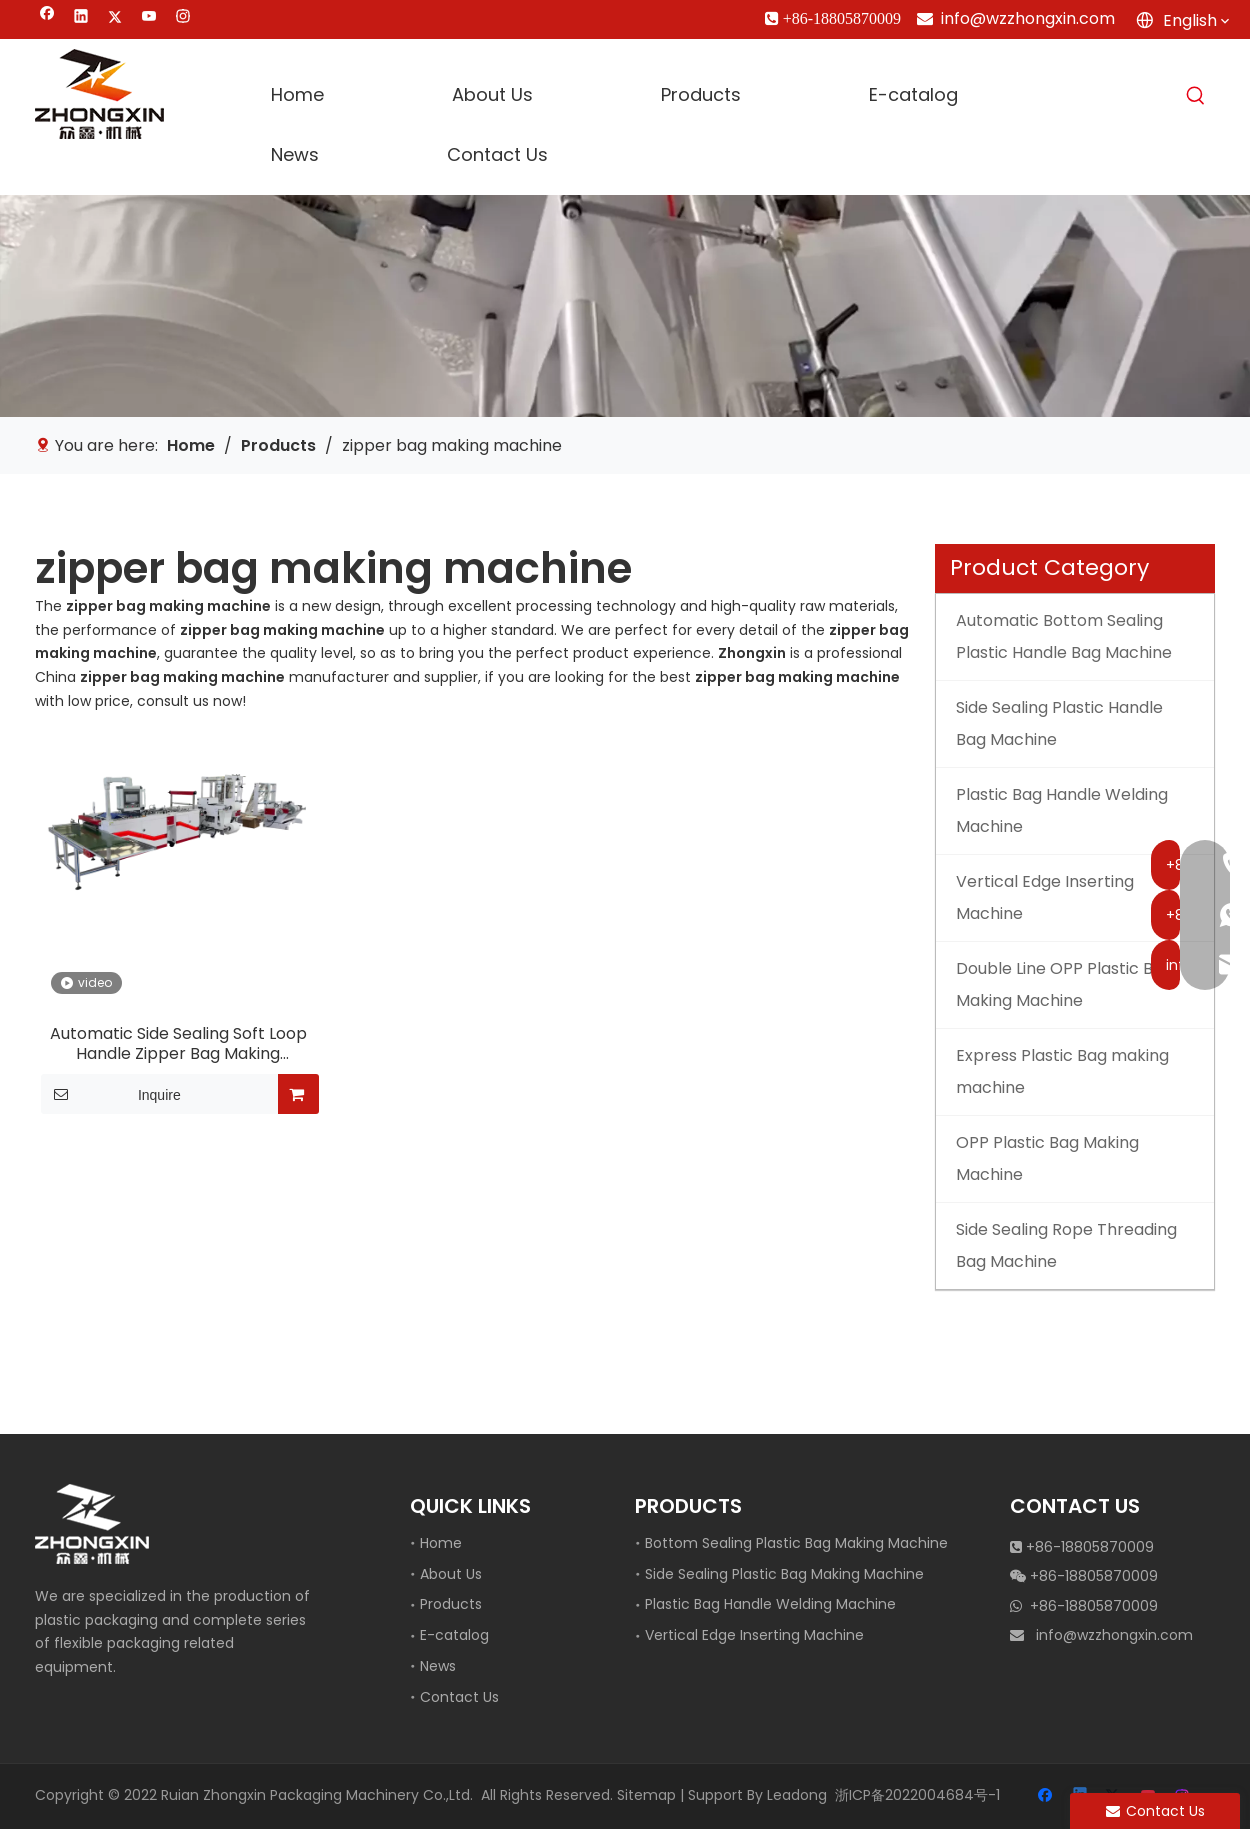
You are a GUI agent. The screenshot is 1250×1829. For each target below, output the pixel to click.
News (438, 1666)
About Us (451, 1574)
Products (451, 1604)
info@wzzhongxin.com (1028, 18)
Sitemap (646, 1795)
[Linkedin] (81, 18)
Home (441, 1543)
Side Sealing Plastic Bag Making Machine (784, 1574)
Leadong (797, 1795)
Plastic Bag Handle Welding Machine (770, 1604)
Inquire (111, 1094)
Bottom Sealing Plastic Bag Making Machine (796, 1543)
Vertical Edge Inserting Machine (754, 1635)
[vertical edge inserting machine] (625, 305)
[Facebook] (47, 18)
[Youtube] (149, 18)
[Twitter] (115, 18)
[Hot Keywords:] (1196, 96)
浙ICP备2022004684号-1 (917, 1795)
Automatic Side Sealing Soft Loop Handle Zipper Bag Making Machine (178, 1044)
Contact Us (459, 1697)
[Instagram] (183, 18)
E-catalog (454, 1635)
